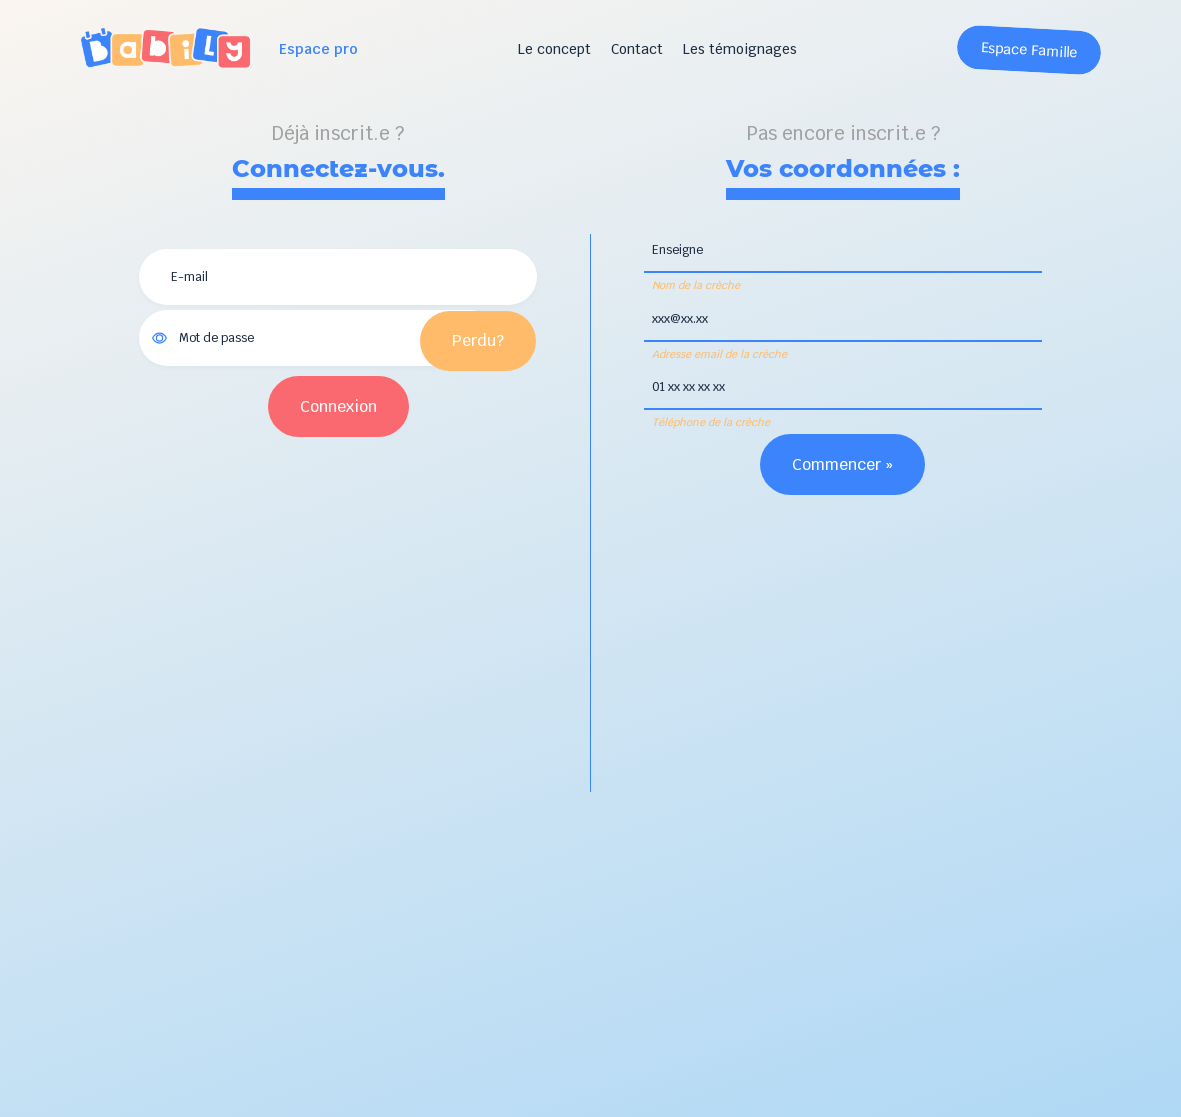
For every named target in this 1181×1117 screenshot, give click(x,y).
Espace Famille (1029, 50)
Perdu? (478, 340)
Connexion (338, 406)
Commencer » (842, 464)
